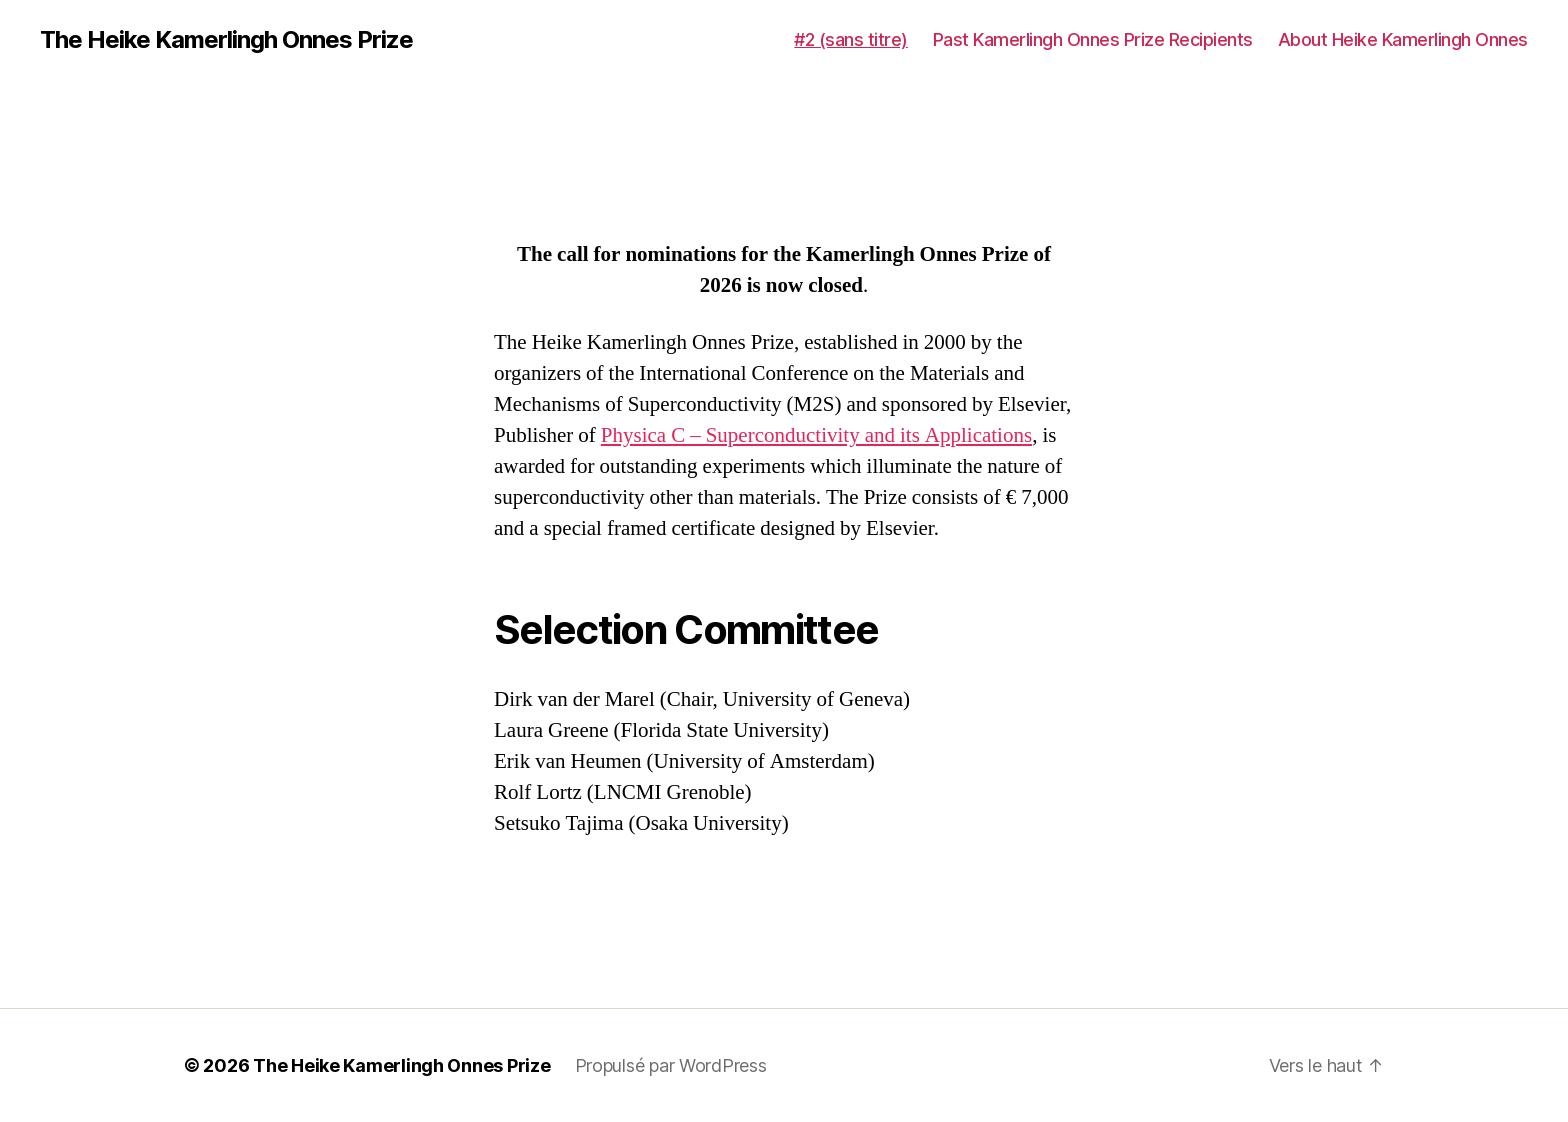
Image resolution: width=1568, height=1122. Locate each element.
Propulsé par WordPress (671, 1065)
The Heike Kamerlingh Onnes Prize (226, 40)
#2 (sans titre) (851, 39)
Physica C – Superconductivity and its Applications (816, 435)
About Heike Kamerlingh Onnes (1403, 39)
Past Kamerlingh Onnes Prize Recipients (1093, 39)
